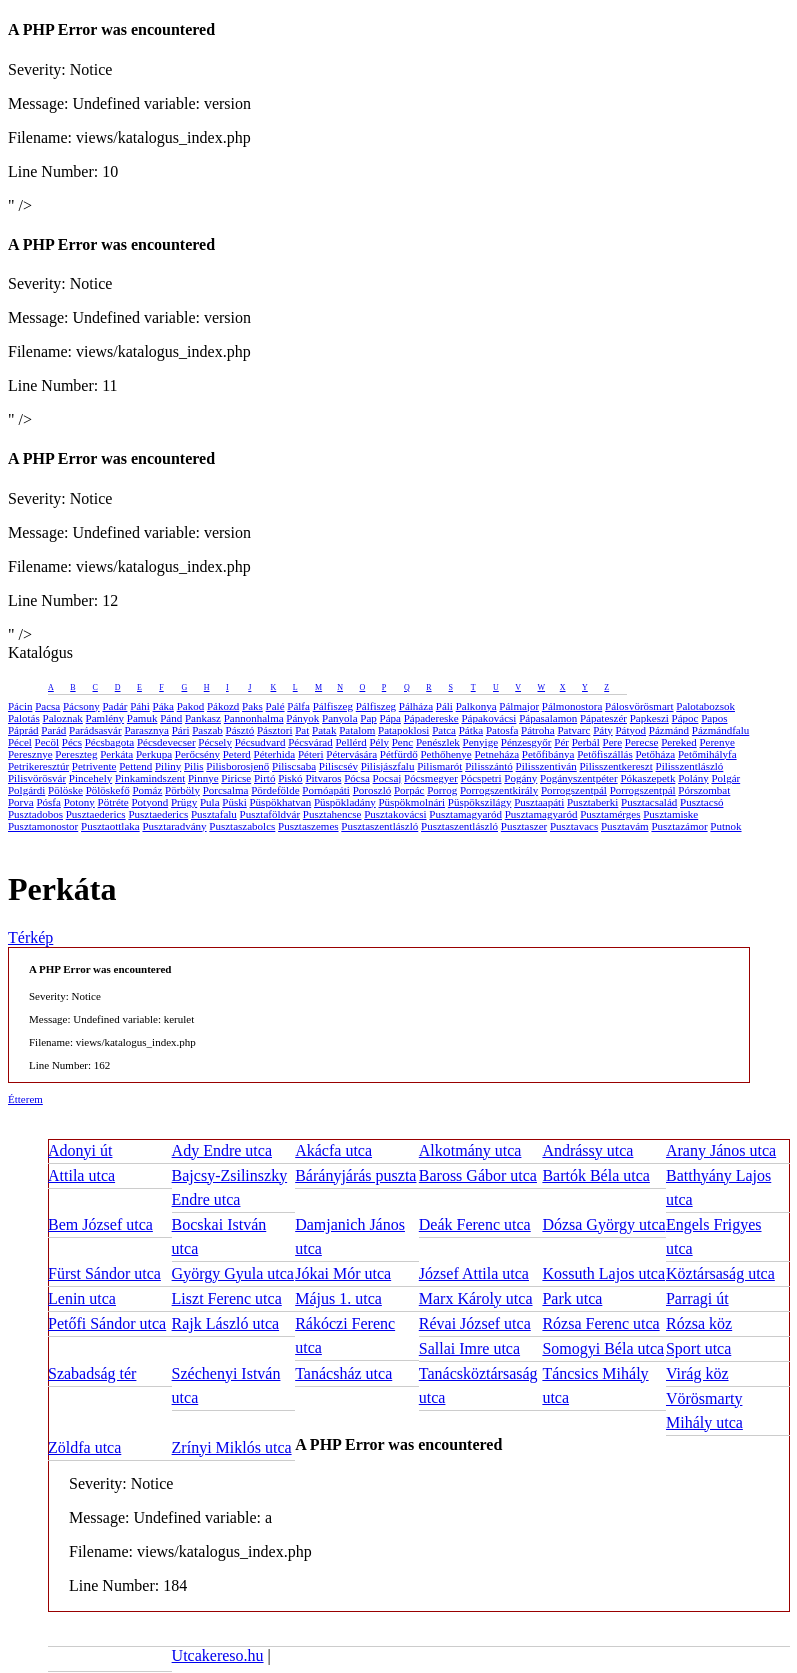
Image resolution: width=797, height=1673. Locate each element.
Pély (379, 742)
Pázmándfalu (720, 730)
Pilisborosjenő (237, 766)
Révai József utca (475, 1323)
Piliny (168, 766)
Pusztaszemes (308, 826)
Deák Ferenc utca (475, 1224)
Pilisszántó (489, 766)
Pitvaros (323, 778)
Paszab (207, 730)
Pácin (20, 706)
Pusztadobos (35, 814)
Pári (181, 730)
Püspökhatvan (280, 802)
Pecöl (47, 742)
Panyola (339, 718)
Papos (714, 718)
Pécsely (215, 742)
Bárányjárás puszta (355, 1175)
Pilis (194, 766)
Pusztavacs (574, 826)
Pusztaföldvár (270, 814)
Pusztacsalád (649, 802)
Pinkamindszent (150, 778)
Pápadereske (431, 718)
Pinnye (203, 778)
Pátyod (630, 730)
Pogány (520, 778)
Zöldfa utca (84, 1447)
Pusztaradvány (174, 826)
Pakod (191, 706)
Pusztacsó (701, 802)
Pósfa (48, 802)
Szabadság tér (92, 1373)
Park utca (572, 1298)
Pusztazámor (679, 826)
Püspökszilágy (480, 802)
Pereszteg (76, 754)
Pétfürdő (399, 754)
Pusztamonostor (43, 826)
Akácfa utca (333, 1150)
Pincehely (90, 778)
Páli (444, 706)
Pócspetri (481, 778)
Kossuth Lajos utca (603, 1273)
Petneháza (497, 754)
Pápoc (685, 718)
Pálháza (416, 706)
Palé (275, 706)
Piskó (290, 778)
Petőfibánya (548, 754)
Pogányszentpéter (579, 778)
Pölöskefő (108, 790)
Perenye (716, 742)
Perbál (586, 742)
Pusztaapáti (539, 802)
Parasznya (146, 730)
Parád (53, 730)
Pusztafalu (214, 814)
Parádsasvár (95, 730)
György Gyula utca (233, 1273)
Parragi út (697, 1298)
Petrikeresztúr (38, 766)
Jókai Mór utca (343, 1273)
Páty (603, 730)
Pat (302, 730)
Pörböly (182, 790)
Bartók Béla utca (596, 1175)
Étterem (25, 1099)
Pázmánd (669, 730)
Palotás (24, 718)
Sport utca (698, 1348)
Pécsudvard (260, 742)
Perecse (642, 742)
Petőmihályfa (707, 754)
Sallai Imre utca (469, 1348)
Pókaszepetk (647, 778)
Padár (114, 706)
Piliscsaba (294, 766)
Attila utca (81, 1175)
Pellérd (351, 742)
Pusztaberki (592, 802)
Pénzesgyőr (526, 742)
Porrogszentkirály (499, 790)
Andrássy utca (587, 1150)
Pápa (390, 718)
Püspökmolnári (411, 802)
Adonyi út (80, 1150)
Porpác (409, 790)
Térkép (30, 937)
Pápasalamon (548, 718)
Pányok (302, 718)
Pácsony (81, 706)
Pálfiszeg (333, 706)
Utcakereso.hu (218, 1655)
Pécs (72, 742)
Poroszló (372, 790)
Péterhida (275, 754)
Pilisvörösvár (37, 778)
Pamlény (105, 718)
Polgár (725, 778)
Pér (561, 742)
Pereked (678, 742)
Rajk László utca (226, 1323)
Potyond (149, 802)
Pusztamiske (670, 814)
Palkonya (476, 706)
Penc (402, 742)
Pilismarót (439, 766)
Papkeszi (649, 718)
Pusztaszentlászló (379, 826)
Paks (252, 706)
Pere (613, 742)
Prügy (184, 802)
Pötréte (113, 802)
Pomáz (147, 790)
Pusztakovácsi (395, 814)
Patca (444, 730)
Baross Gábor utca (478, 1175)
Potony (79, 802)
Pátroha (538, 730)
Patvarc (573, 730)
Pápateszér (603, 718)
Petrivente (94, 766)
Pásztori (274, 730)
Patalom (357, 730)
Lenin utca (82, 1298)
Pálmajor (519, 706)
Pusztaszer (524, 826)
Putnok (725, 826)
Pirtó (264, 778)
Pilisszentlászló (690, 766)
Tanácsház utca (343, 1373)
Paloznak (63, 718)
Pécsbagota (109, 742)
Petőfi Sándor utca (107, 1323)
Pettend (135, 766)
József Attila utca (474, 1273)
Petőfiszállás (605, 754)
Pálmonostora (572, 706)
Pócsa (357, 778)
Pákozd (223, 706)
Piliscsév (338, 766)
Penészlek (438, 742)
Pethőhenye (445, 754)
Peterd (237, 754)
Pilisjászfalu (388, 766)
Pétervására (351, 754)
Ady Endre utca (222, 1150)
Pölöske (65, 790)
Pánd (171, 718)
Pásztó (240, 730)
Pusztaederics (96, 814)
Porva (21, 802)
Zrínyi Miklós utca (232, 1447)
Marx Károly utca (476, 1298)
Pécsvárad (310, 742)
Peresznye (30, 754)
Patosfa (502, 730)
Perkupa (154, 754)
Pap (368, 718)
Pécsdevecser (166, 742)
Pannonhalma (254, 718)
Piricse (236, 778)
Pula (210, 802)
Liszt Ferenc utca (227, 1298)
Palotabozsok (705, 706)
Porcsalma (226, 790)
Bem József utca (100, 1224)
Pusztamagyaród (465, 814)
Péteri (311, 754)
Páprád (23, 730)
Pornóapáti (326, 790)
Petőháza (656, 754)
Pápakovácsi (488, 718)
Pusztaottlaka (110, 826)
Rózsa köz (699, 1323)
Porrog (442, 790)
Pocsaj (387, 778)
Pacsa (47, 706)
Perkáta (116, 754)
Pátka (471, 730)
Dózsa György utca (603, 1224)
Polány (693, 778)
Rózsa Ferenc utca (600, 1323)
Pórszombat (704, 790)
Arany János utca (721, 1150)
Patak (324, 730)
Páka (163, 706)
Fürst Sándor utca (104, 1273)
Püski (234, 802)
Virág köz (697, 1373)
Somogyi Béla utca (603, 1348)
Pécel (20, 742)
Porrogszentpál (574, 790)
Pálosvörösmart (639, 706)
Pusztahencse (332, 814)
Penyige (480, 742)
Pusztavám (625, 826)
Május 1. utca (338, 1298)
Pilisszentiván (546, 766)
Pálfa (298, 706)
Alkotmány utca (470, 1150)
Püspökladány (345, 802)
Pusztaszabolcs (242, 826)
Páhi (140, 706)
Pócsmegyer (431, 778)
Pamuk (142, 718)
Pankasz (203, 718)
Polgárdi (26, 790)
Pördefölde (275, 790)
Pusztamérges (610, 814)
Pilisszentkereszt (615, 766)
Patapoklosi (403, 730)
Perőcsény (197, 754)
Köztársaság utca (720, 1273)
